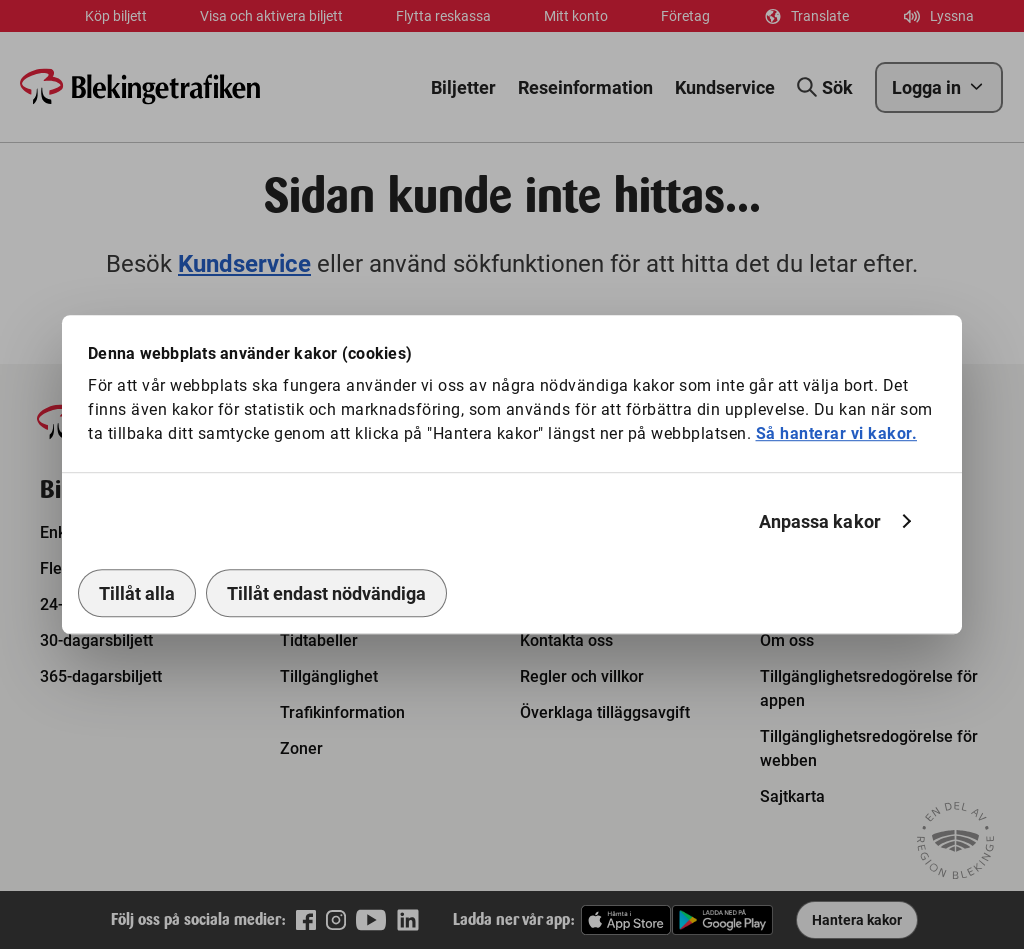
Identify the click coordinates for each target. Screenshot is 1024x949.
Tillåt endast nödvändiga (326, 593)
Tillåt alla (137, 593)
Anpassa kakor (820, 521)
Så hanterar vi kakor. (837, 433)
